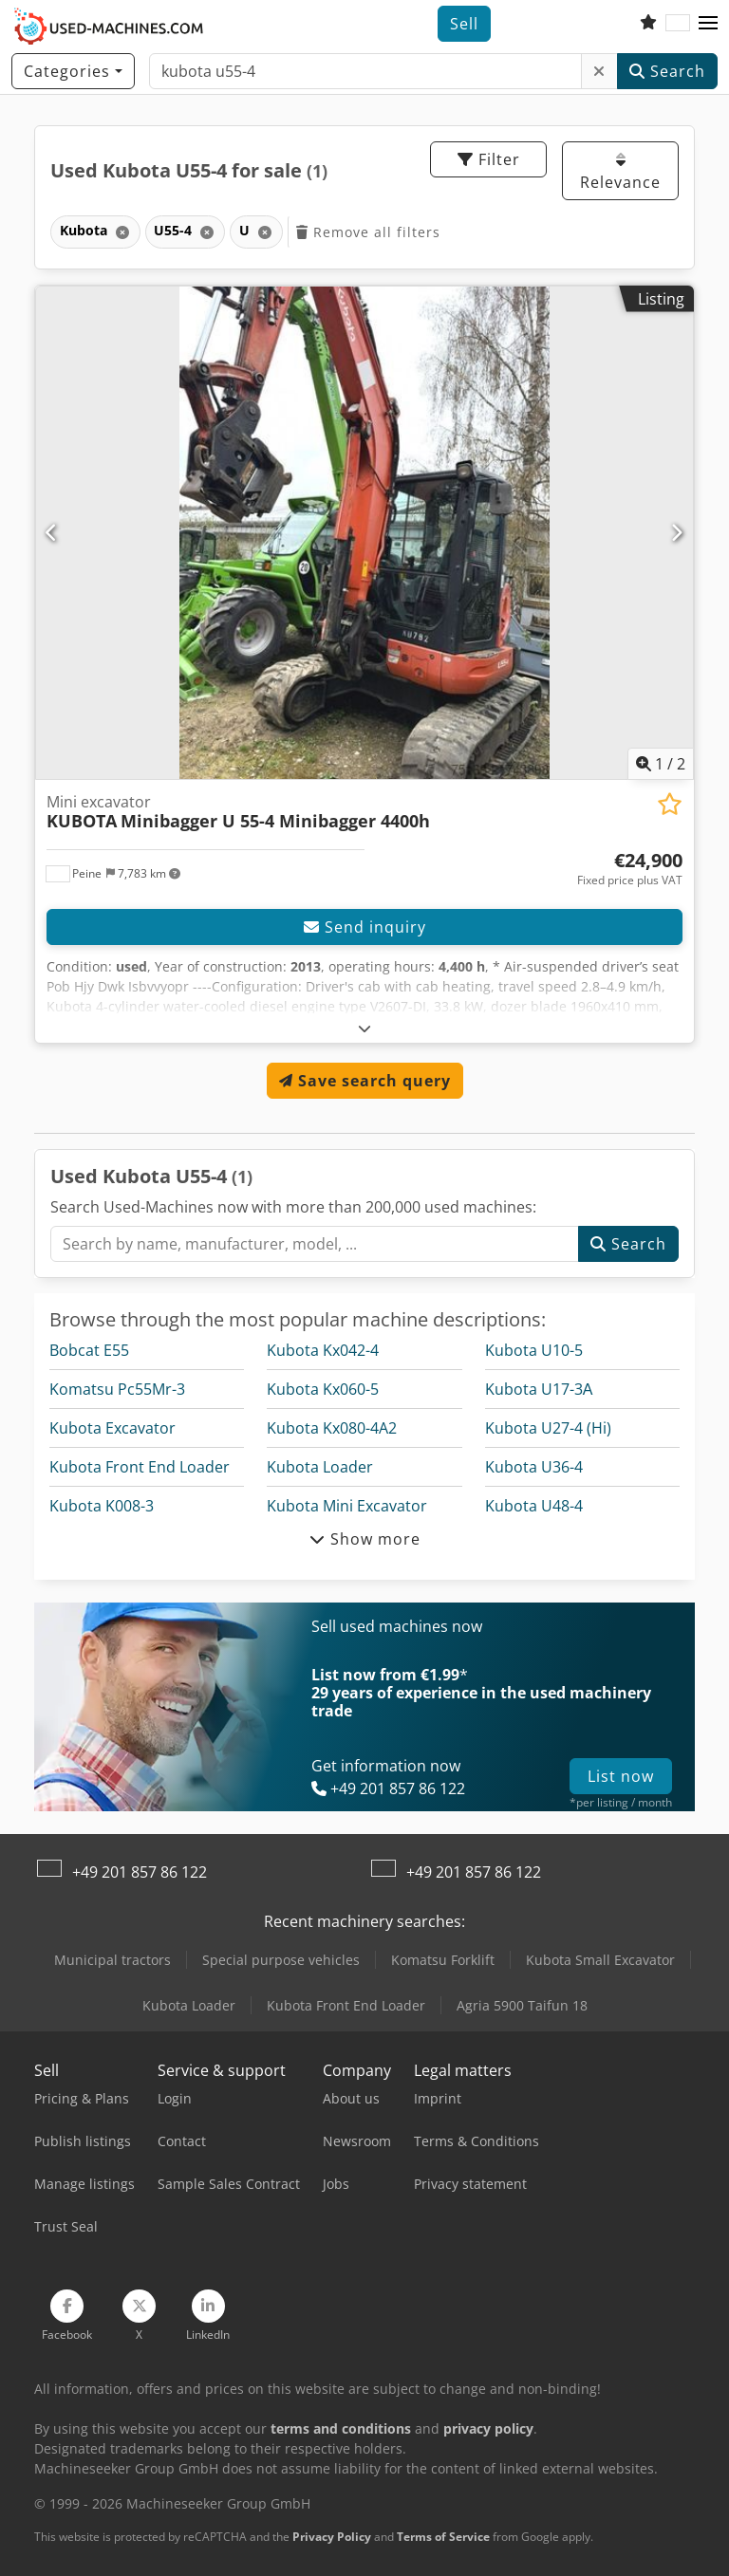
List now (621, 1776)
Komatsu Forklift (443, 1960)
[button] (708, 24)
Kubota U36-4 (534, 1466)
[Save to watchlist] (669, 804)
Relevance (620, 172)
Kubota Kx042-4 (323, 1350)
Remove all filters (368, 232)
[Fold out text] (365, 1028)
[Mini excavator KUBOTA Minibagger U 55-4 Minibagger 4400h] (364, 533)
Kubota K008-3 (101, 1505)
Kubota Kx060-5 (323, 1389)
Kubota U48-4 (534, 1505)
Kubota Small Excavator (600, 1960)
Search (667, 71)
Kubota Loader (320, 1466)
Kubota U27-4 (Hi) (548, 1428)
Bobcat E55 (89, 1350)
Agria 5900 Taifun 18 (522, 2005)
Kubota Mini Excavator (347, 1505)
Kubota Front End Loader (139, 1466)
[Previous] (52, 532)
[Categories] (73, 71)
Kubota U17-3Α (539, 1389)
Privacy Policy (331, 2537)
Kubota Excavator (112, 1428)
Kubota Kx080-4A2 (332, 1428)
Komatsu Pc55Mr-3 (117, 1389)
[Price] (629, 869)
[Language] (677, 24)
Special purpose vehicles (281, 1960)
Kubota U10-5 (534, 1350)
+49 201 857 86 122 (139, 1872)
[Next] (676, 532)
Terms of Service (443, 2537)
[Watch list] (648, 24)
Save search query (365, 1080)
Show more (365, 1539)
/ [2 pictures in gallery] (660, 763)
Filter (489, 159)
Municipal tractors (112, 1960)
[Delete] (599, 71)
